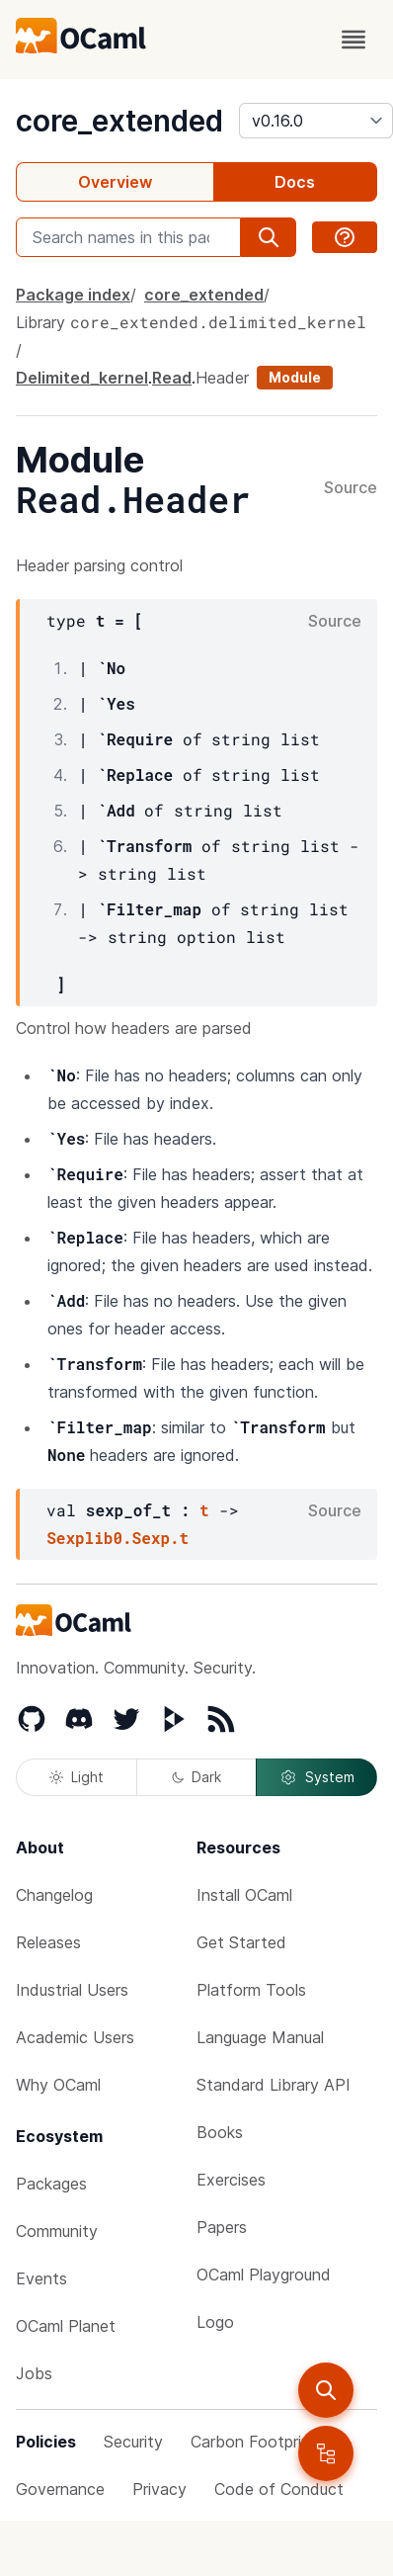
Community (57, 2231)
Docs (295, 182)
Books (219, 2132)
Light (76, 1776)
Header (222, 377)
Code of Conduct (279, 2489)
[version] (316, 120)
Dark (196, 1776)
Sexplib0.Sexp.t (117, 1537)
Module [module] (295, 377)
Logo (215, 2322)
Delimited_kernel (82, 377)
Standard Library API (273, 2085)
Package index (73, 294)
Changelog (54, 1895)
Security (133, 2441)
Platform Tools (251, 1990)
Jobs (34, 2373)
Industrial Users (72, 1990)
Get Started (241, 1942)
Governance (60, 2489)
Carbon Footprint (254, 2441)
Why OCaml (58, 2085)
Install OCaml (244, 1895)
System (316, 1777)
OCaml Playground (263, 2274)
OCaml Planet (66, 2326)
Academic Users (75, 2037)
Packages (51, 2183)
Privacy (159, 2489)
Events (41, 2278)
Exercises (231, 2180)
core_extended (119, 120)
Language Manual (260, 2037)
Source (350, 488)
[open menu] (353, 39)
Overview (115, 182)
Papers (221, 2227)
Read (172, 377)
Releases (48, 1942)
